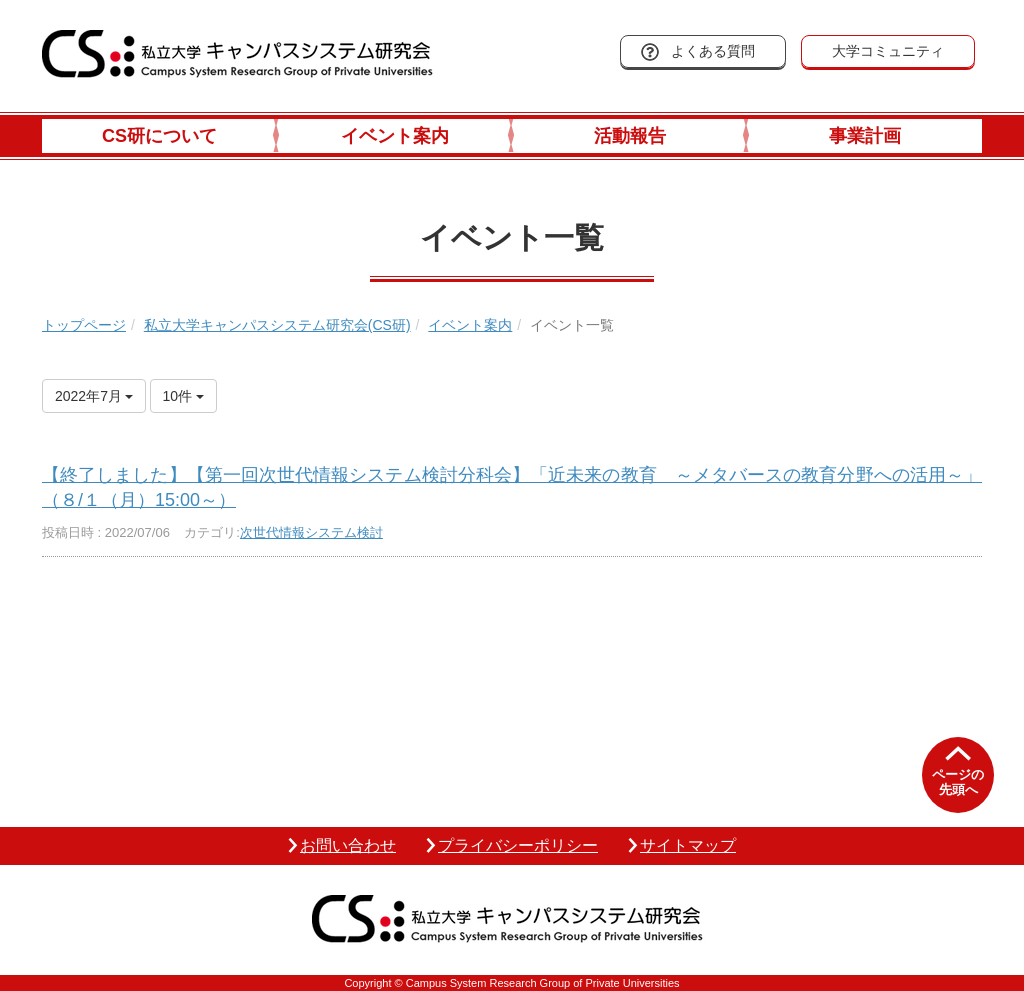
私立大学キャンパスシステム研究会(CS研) (277, 325)
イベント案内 (395, 136)
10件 (183, 396)
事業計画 (865, 136)
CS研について (159, 136)
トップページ (84, 325)
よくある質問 (713, 51)
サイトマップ (688, 845)
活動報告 (630, 136)
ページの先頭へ (958, 782)
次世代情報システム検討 (311, 532)
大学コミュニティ (888, 51)
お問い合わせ (348, 845)
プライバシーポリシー (518, 845)
